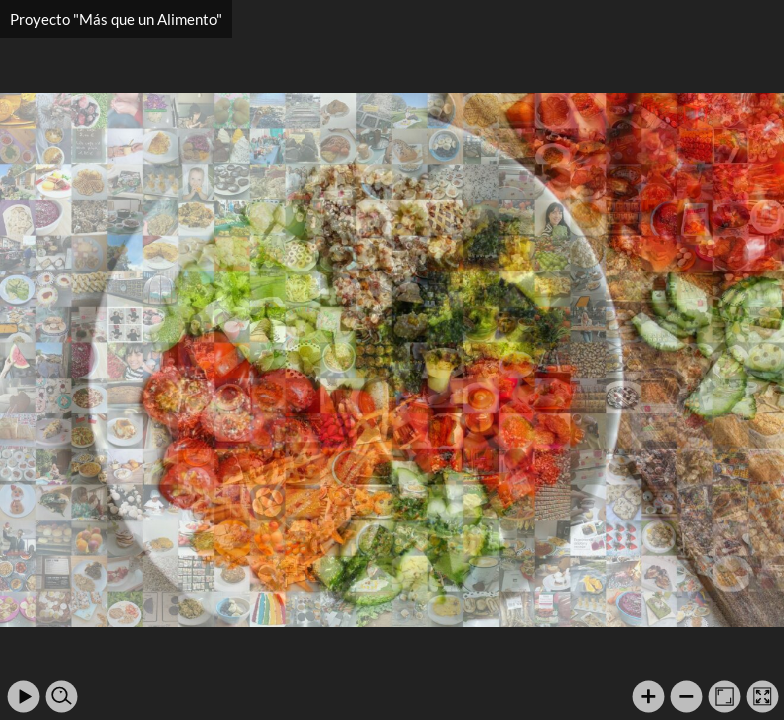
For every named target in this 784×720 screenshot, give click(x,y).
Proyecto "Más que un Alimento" (116, 19)
